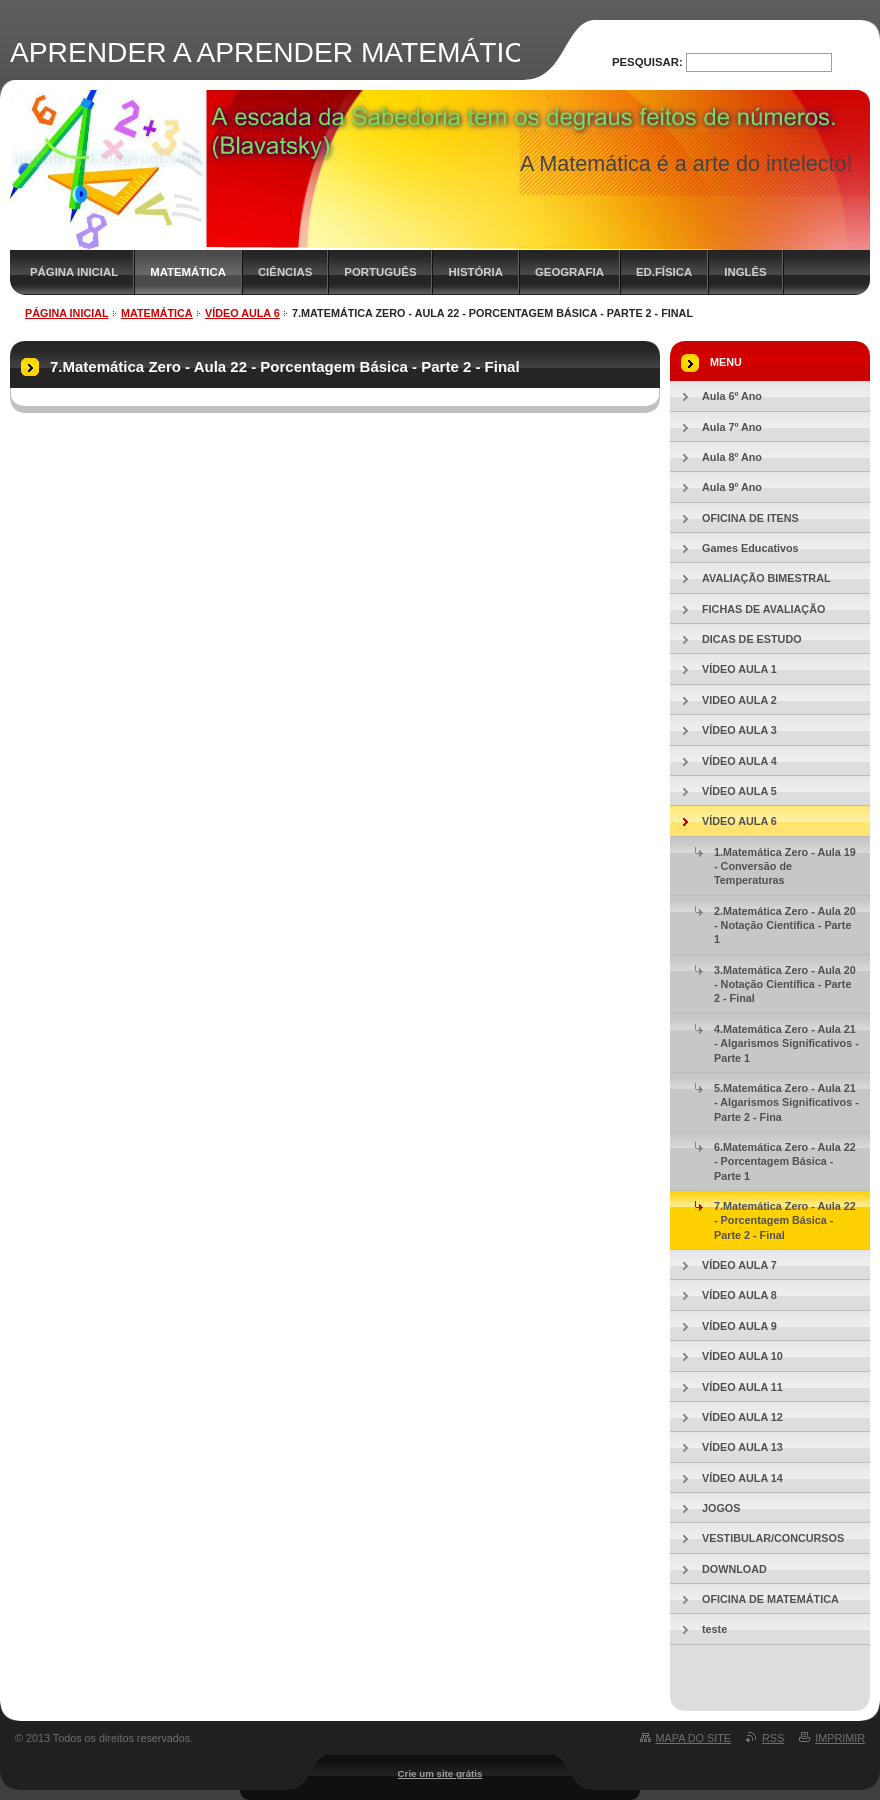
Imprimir (840, 1738)
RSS (773, 1738)
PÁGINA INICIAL (74, 272)
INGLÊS (745, 272)
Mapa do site (693, 1738)
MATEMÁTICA (188, 272)
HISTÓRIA (475, 272)
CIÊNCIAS (285, 272)
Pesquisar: (647, 62)
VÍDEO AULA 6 (242, 313)
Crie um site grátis (440, 1773)
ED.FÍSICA (664, 272)
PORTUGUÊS (380, 272)
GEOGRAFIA (569, 272)
